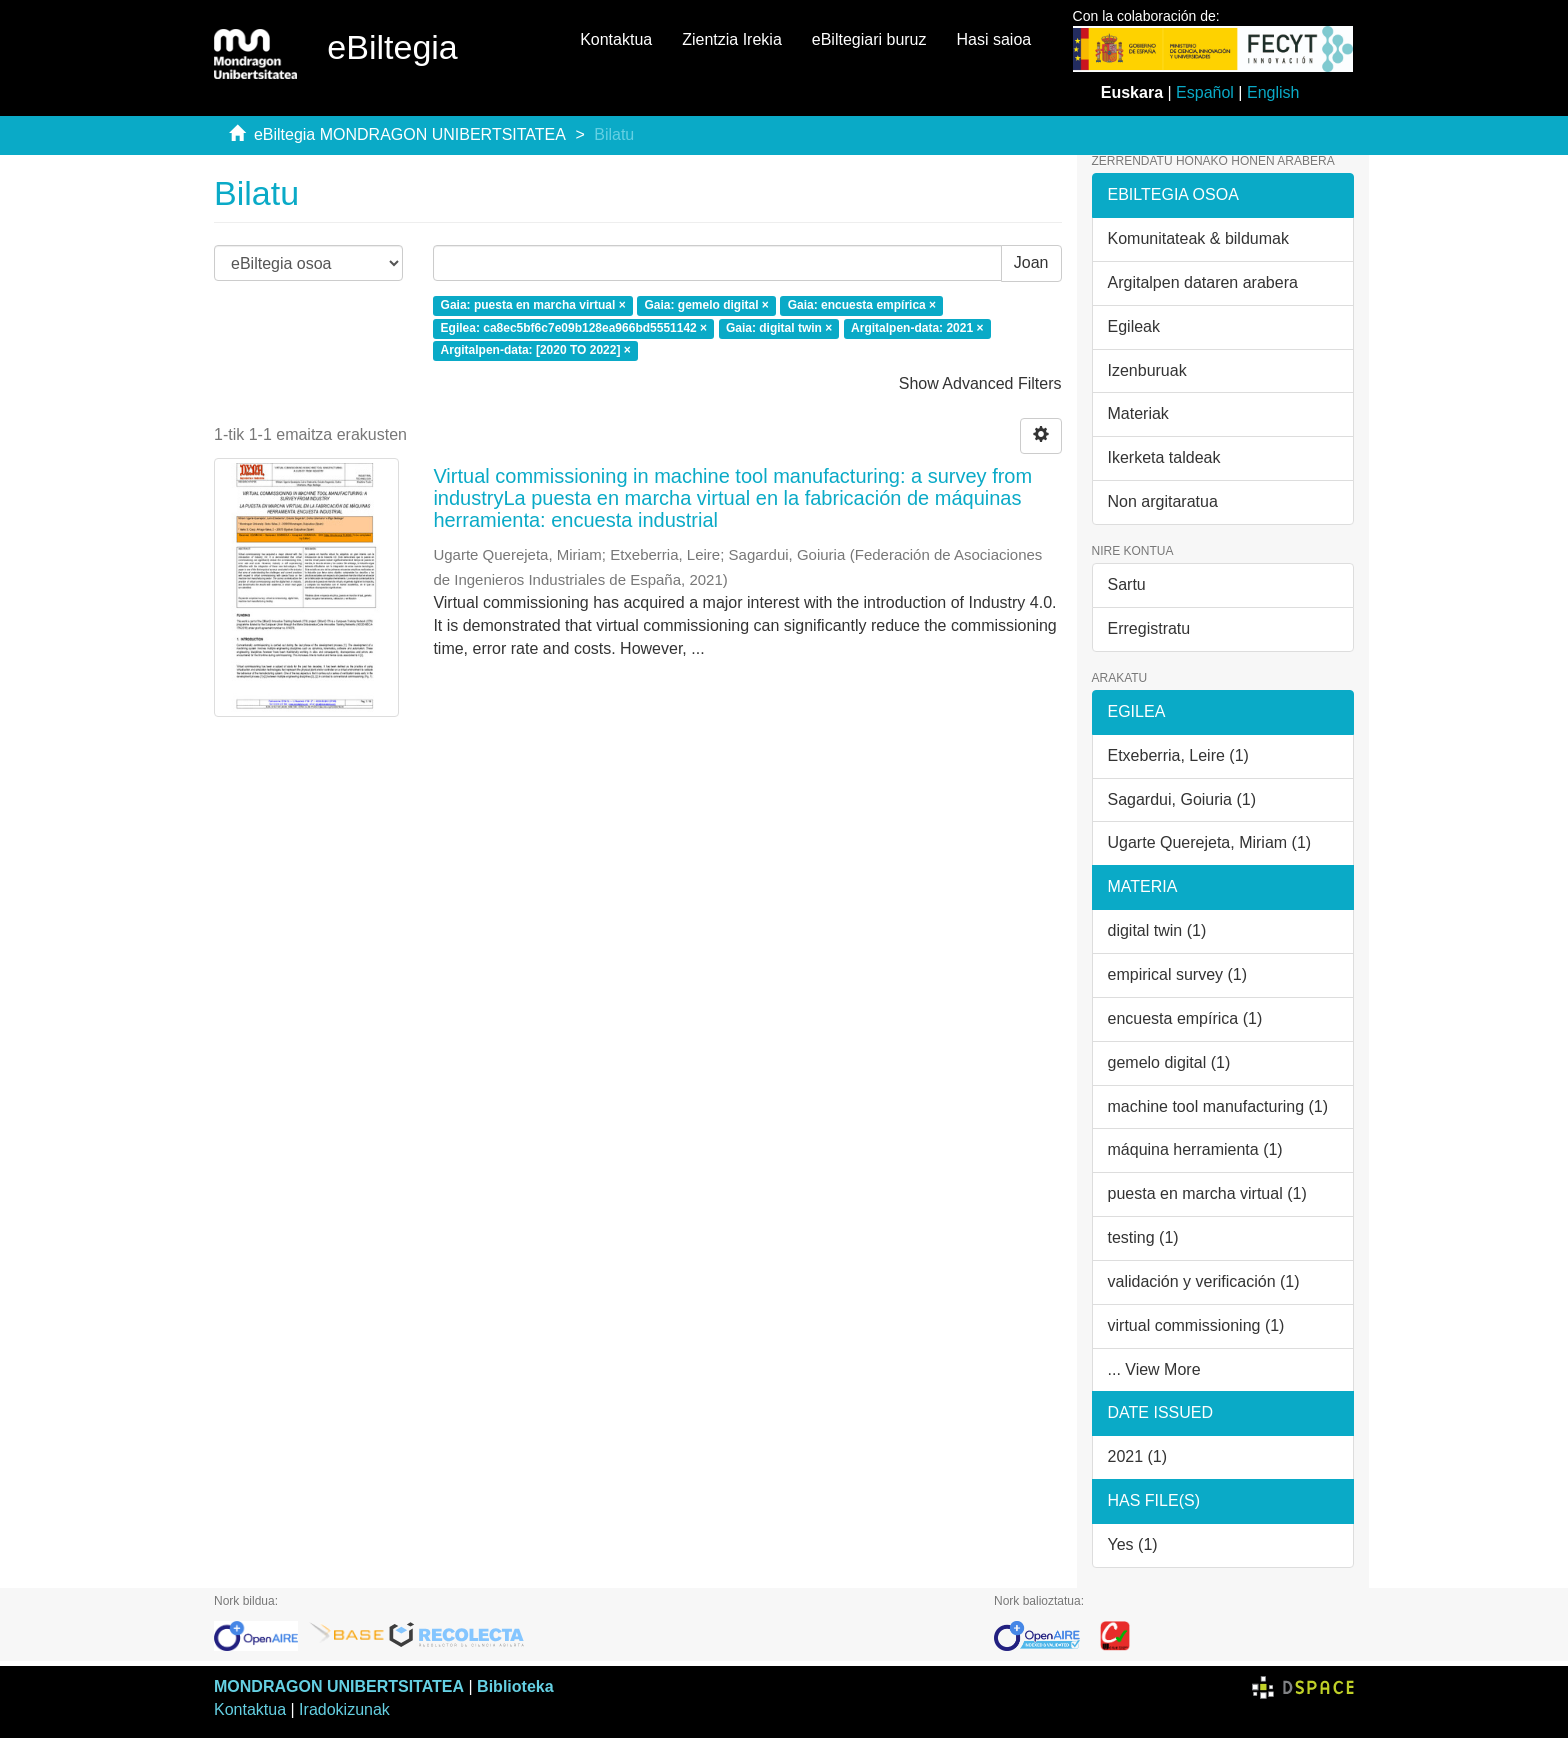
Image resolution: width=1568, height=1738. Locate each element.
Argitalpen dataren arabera (1203, 282)
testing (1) (1143, 1237)
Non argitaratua (1163, 501)
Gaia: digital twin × (779, 328)
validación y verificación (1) (1204, 1281)
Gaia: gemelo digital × (706, 305)
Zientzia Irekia (732, 39)
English (1273, 92)
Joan (1031, 262)
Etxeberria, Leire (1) (1178, 755)
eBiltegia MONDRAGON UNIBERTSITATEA (410, 134)
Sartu (1127, 584)
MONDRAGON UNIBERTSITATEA (339, 1686)
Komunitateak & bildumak (1198, 238)
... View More (1154, 1369)
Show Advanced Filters (980, 383)
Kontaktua (616, 39)
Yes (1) (1133, 1544)
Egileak (1134, 326)
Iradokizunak (344, 1709)
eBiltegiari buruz (869, 39)
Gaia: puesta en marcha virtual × (533, 305)
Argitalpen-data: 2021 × (917, 328)
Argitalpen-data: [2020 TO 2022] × (536, 351)
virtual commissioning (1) (1196, 1325)
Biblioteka (515, 1686)
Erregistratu (1149, 628)
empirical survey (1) (1178, 974)
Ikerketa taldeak (1164, 457)
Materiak (1138, 413)
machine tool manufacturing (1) (1218, 1106)
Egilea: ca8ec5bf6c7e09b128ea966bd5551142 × (574, 328)
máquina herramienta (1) (1195, 1149)
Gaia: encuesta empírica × (862, 305)
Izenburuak (1147, 370)
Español (1205, 92)
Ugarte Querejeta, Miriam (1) (1210, 842)
